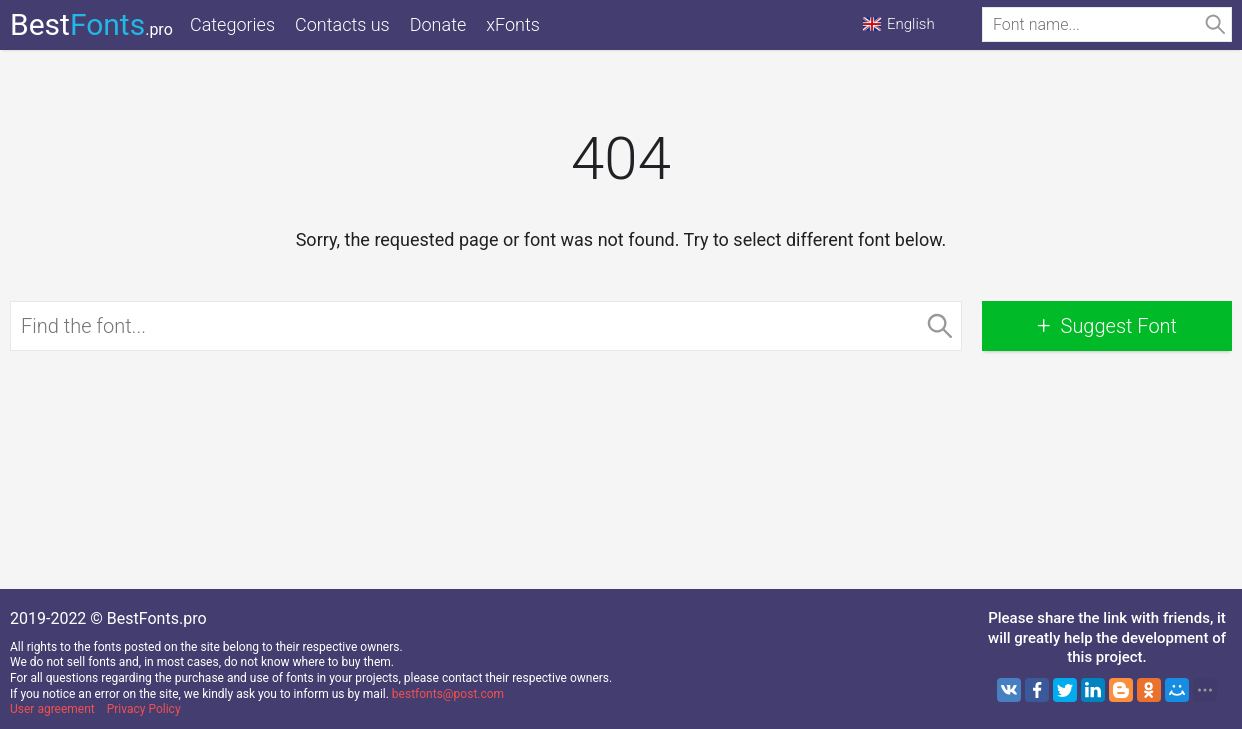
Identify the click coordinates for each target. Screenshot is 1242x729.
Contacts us (342, 24)
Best (91, 24)
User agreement (52, 709)
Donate (438, 24)
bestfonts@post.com (448, 694)
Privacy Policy (144, 709)
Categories (232, 24)
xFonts (513, 24)
